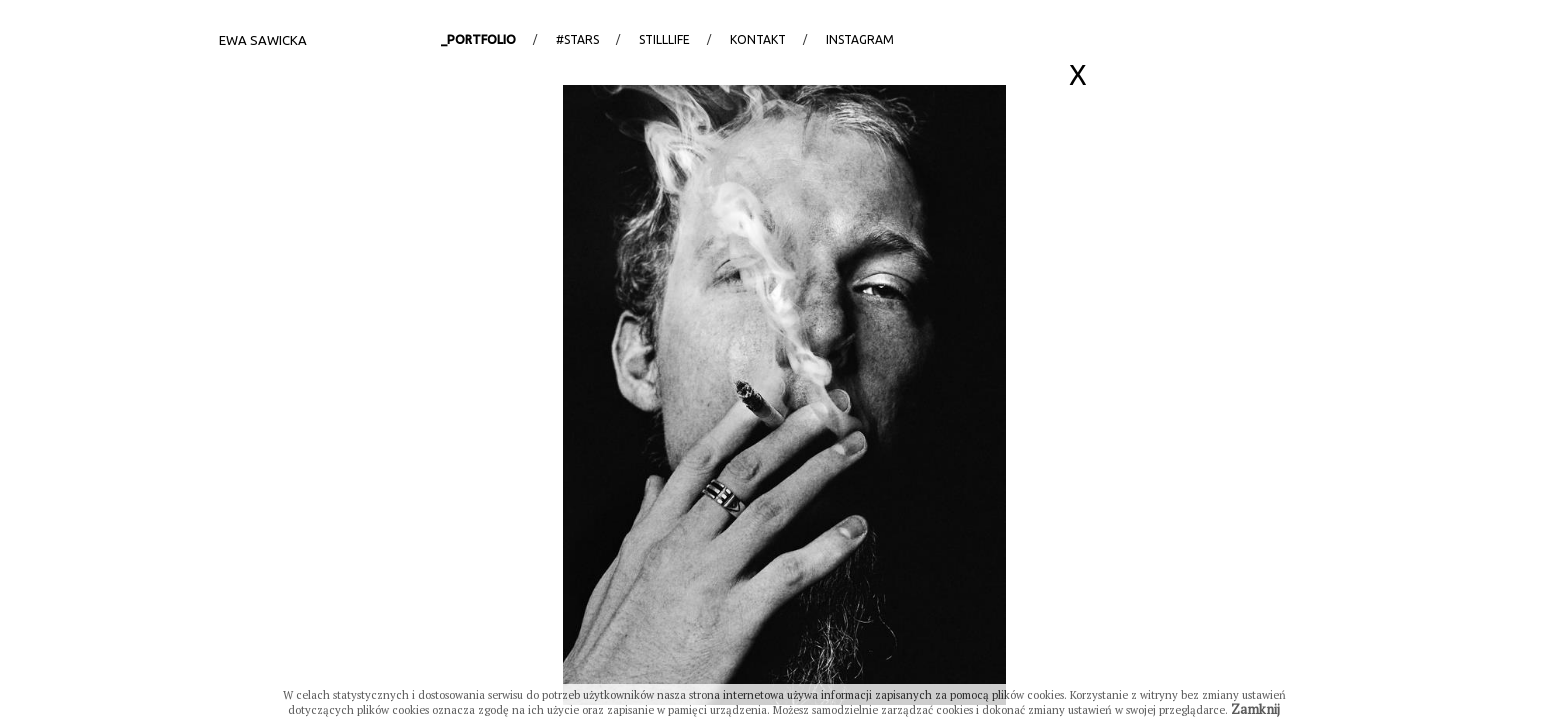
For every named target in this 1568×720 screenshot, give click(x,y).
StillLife (664, 39)
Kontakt (758, 39)
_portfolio (478, 39)
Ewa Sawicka (263, 40)
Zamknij (1255, 709)
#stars (577, 39)
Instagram (860, 39)
